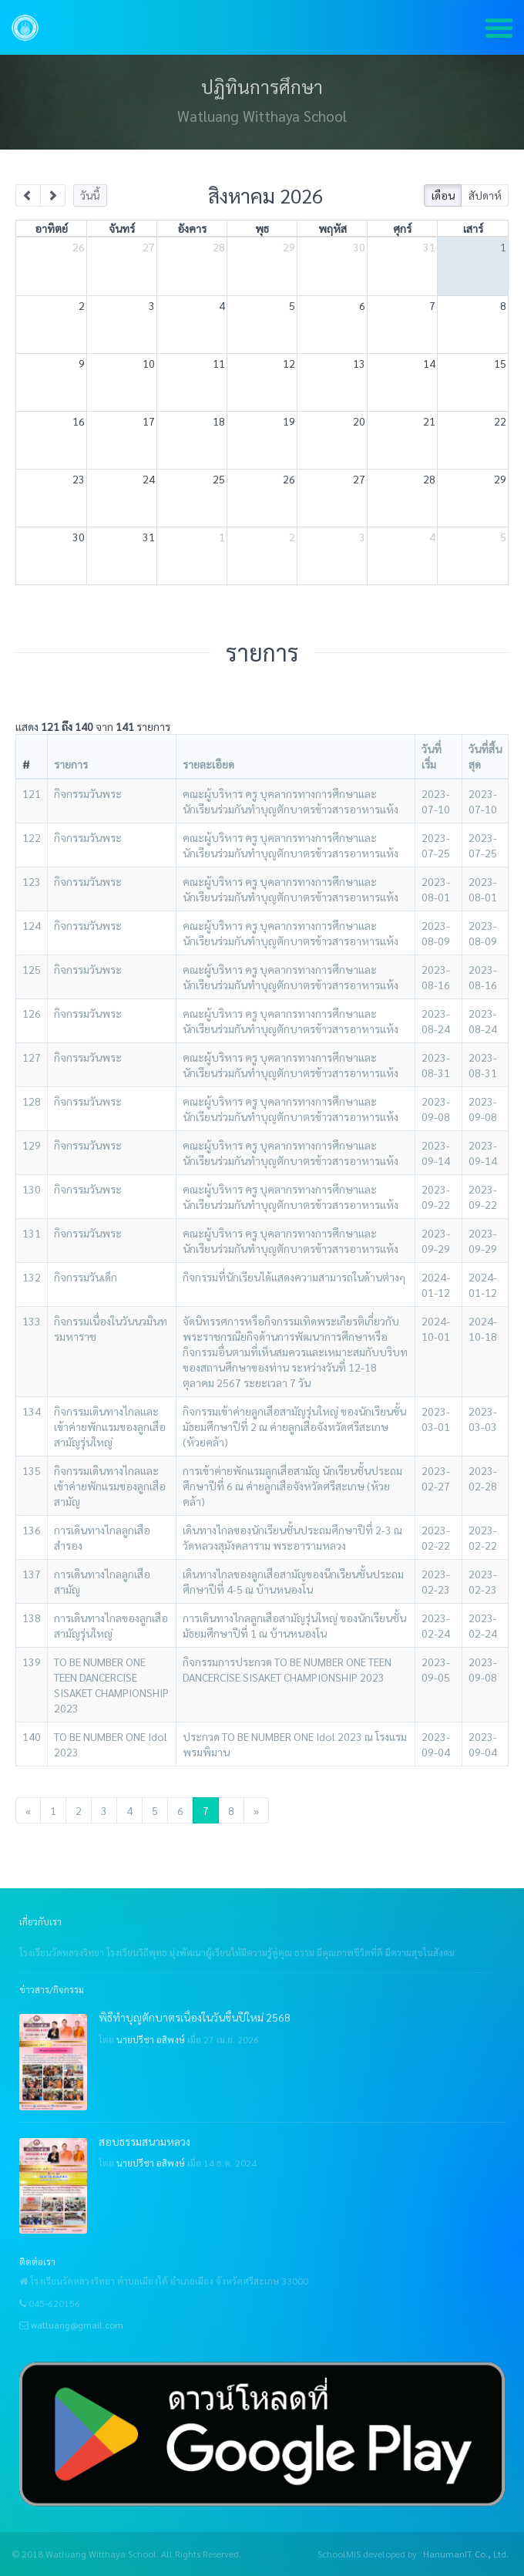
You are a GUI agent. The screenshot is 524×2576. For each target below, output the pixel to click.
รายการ (71, 764)
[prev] (28, 195)
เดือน (443, 195)
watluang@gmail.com (77, 2324)
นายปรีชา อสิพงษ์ (150, 2039)
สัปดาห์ (485, 195)
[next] (53, 195)
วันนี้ (89, 195)
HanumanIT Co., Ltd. (466, 2553)
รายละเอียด (208, 764)
